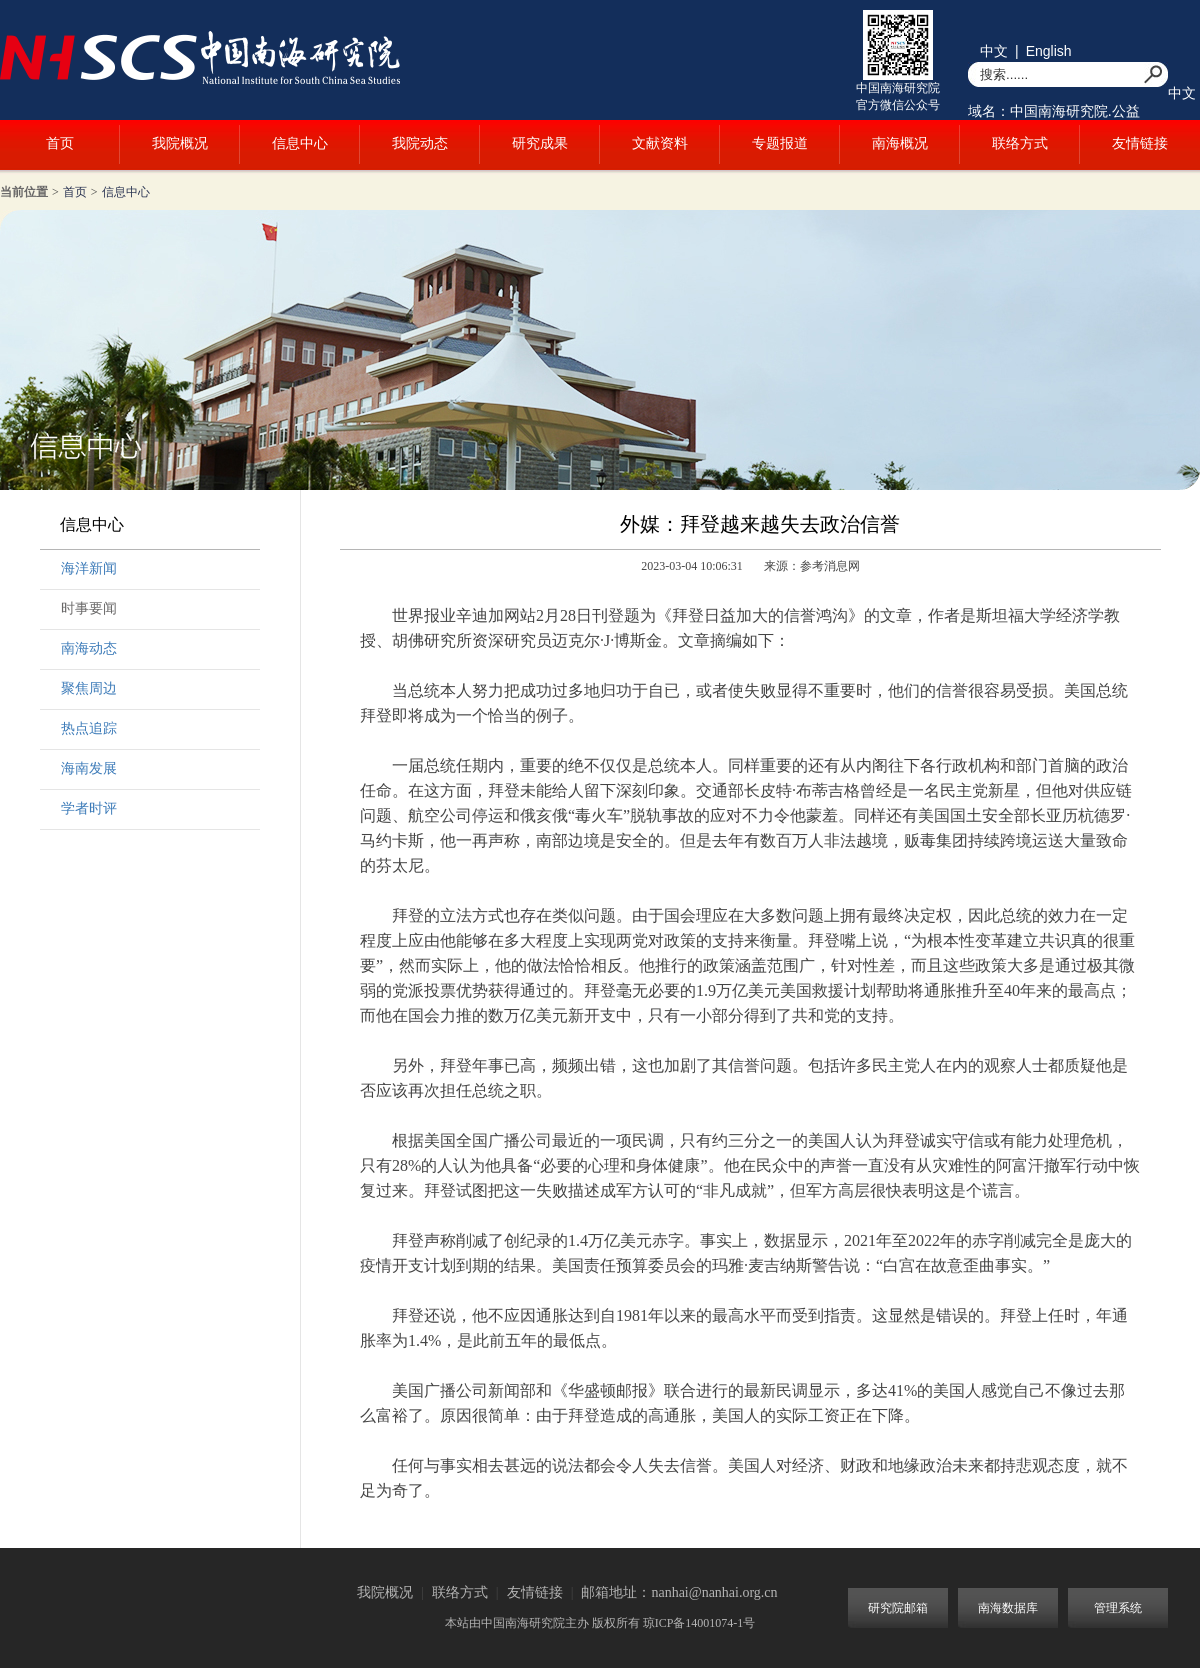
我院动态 (420, 143)
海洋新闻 (89, 568)
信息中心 (300, 143)
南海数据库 (1008, 1608)
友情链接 (1140, 143)
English (1049, 51)
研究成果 (540, 143)
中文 (994, 51)
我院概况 (180, 143)
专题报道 (780, 143)
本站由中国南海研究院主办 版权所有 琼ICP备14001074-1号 (600, 1623)
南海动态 (89, 648)
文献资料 (660, 143)
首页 (60, 143)
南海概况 (900, 143)
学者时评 (89, 808)
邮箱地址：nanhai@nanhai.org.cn (679, 1592)
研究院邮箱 (898, 1608)
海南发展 (89, 768)
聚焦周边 (89, 688)
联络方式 (1020, 143)
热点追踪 (89, 728)
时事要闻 (89, 608)
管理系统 (1118, 1608)
